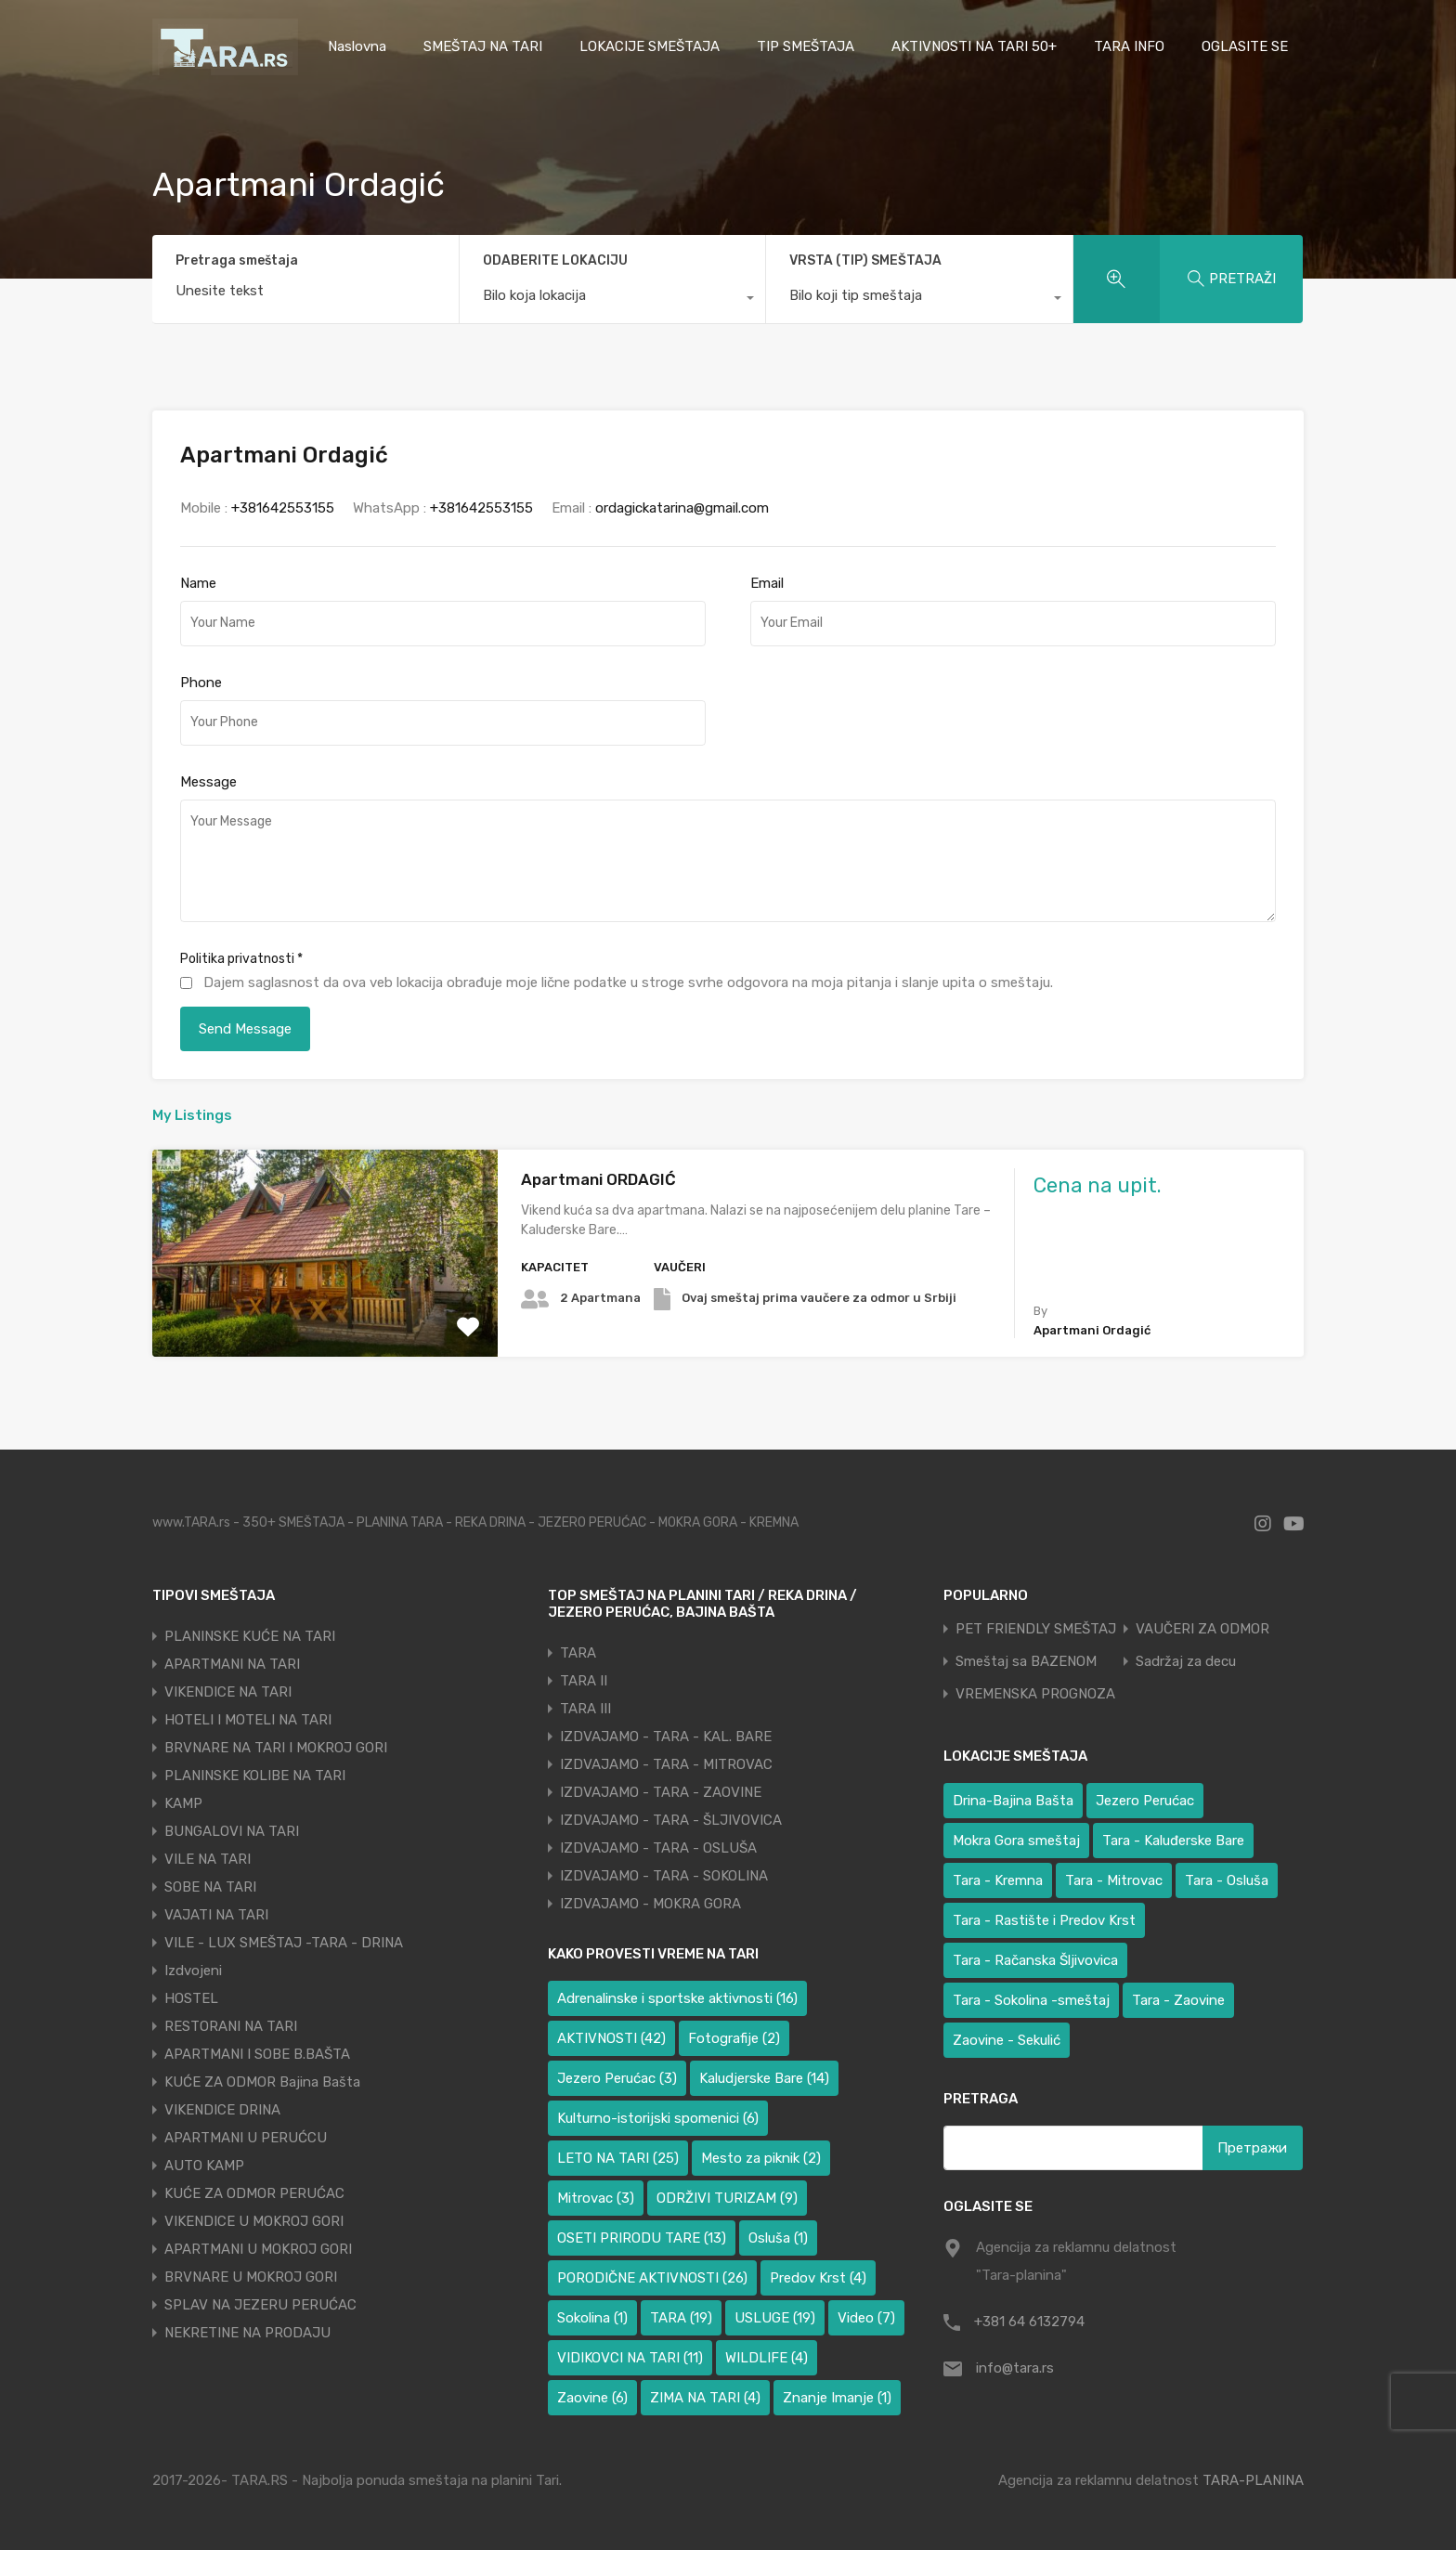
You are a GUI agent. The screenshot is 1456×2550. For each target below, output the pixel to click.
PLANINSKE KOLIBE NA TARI (254, 1775)
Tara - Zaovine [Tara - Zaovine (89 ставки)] (1178, 2000)
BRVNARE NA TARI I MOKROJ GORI (275, 1747)
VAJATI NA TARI (216, 1914)
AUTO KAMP (204, 2165)
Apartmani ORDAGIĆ (598, 1179)
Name (198, 583)
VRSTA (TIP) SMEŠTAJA (865, 260)
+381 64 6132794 (1029, 2321)
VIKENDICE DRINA (222, 2109)
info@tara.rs (1015, 2368)
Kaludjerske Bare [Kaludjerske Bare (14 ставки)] (764, 2078)
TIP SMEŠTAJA (805, 46)
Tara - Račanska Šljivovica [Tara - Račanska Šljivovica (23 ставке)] (1035, 1960)
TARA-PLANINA (1253, 2480)
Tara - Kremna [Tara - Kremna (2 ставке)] (998, 1880)
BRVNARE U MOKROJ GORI (250, 2277)
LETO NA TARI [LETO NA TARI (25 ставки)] (618, 2158)
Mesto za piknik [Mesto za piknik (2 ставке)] (761, 2158)
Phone (201, 682)
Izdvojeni (193, 1970)
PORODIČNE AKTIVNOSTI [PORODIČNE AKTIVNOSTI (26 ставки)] (652, 2278)
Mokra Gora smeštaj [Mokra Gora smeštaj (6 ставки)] (1016, 1840)
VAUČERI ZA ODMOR (1202, 1629)
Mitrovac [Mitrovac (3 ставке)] (595, 2198)
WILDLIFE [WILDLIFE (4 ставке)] (766, 2357)
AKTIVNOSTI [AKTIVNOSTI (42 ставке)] (611, 2038)
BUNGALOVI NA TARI (231, 1831)
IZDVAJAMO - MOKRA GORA (650, 1903)
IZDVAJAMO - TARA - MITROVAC (666, 1764)
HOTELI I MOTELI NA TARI (248, 1719)
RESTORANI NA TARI (230, 2026)
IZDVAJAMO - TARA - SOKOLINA (664, 1875)
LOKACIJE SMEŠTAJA (649, 46)
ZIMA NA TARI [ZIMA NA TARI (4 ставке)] (705, 2397)
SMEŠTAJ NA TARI (482, 46)
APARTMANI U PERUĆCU (245, 2137)
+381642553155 (282, 508)
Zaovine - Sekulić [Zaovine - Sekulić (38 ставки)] (1006, 2040)
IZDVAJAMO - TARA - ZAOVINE (660, 1792)
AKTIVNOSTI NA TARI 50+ (974, 46)
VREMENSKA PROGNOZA (1035, 1694)
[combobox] (613, 300)
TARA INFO (1129, 46)
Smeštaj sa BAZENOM (1026, 1662)
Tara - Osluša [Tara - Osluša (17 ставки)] (1226, 1880)
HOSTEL (191, 1998)
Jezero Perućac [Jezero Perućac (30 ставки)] (1145, 1800)
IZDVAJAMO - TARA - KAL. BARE (666, 1736)
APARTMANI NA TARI (232, 1664)
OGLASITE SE (1245, 46)
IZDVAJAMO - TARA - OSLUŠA (658, 1848)
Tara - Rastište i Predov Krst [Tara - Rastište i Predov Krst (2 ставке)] (1044, 1920)
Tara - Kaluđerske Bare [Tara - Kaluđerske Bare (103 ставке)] (1173, 1840)
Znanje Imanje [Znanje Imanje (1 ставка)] (837, 2397)
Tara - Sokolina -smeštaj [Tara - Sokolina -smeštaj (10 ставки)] (1031, 2000)
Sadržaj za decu (1186, 1662)
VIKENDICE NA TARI (228, 1692)
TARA (578, 1653)
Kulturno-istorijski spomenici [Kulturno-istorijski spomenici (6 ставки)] (658, 2118)
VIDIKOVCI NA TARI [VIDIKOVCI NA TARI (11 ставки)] (630, 2357)
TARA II (583, 1680)
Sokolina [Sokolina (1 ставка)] (592, 2317)
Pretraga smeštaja (237, 261)
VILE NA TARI (207, 1859)
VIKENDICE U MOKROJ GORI (254, 2221)
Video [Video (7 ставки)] (866, 2317)
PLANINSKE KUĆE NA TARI (249, 1636)
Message (208, 782)
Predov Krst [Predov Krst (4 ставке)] (818, 2278)
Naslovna (357, 46)
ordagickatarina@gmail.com (682, 508)
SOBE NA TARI (210, 1887)
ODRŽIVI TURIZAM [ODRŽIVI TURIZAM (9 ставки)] (727, 2198)
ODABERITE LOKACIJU (555, 260)
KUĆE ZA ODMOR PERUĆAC (254, 2193)
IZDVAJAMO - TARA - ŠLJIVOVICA (671, 1820)
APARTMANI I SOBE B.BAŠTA (257, 2054)
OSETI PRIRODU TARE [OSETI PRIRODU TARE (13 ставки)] (641, 2238)
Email (767, 583)
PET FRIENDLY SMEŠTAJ (1036, 1629)
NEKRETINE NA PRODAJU (247, 2332)
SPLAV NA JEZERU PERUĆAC (260, 2304)
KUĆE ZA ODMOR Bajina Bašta (262, 2082)
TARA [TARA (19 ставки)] (681, 2317)
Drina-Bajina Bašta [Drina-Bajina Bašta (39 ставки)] (1013, 1800)
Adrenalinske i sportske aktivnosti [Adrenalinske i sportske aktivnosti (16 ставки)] (677, 1998)
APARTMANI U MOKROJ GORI (258, 2249)
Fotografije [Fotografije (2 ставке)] (734, 2038)
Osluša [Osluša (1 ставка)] (778, 2238)
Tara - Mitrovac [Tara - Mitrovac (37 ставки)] (1114, 1880)
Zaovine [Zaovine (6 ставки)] (592, 2397)
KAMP (183, 1803)
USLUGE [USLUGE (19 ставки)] (774, 2317)
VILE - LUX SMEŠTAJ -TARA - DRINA (283, 1942)
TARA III (585, 1708)
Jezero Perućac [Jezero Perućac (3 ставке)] (617, 2078)
